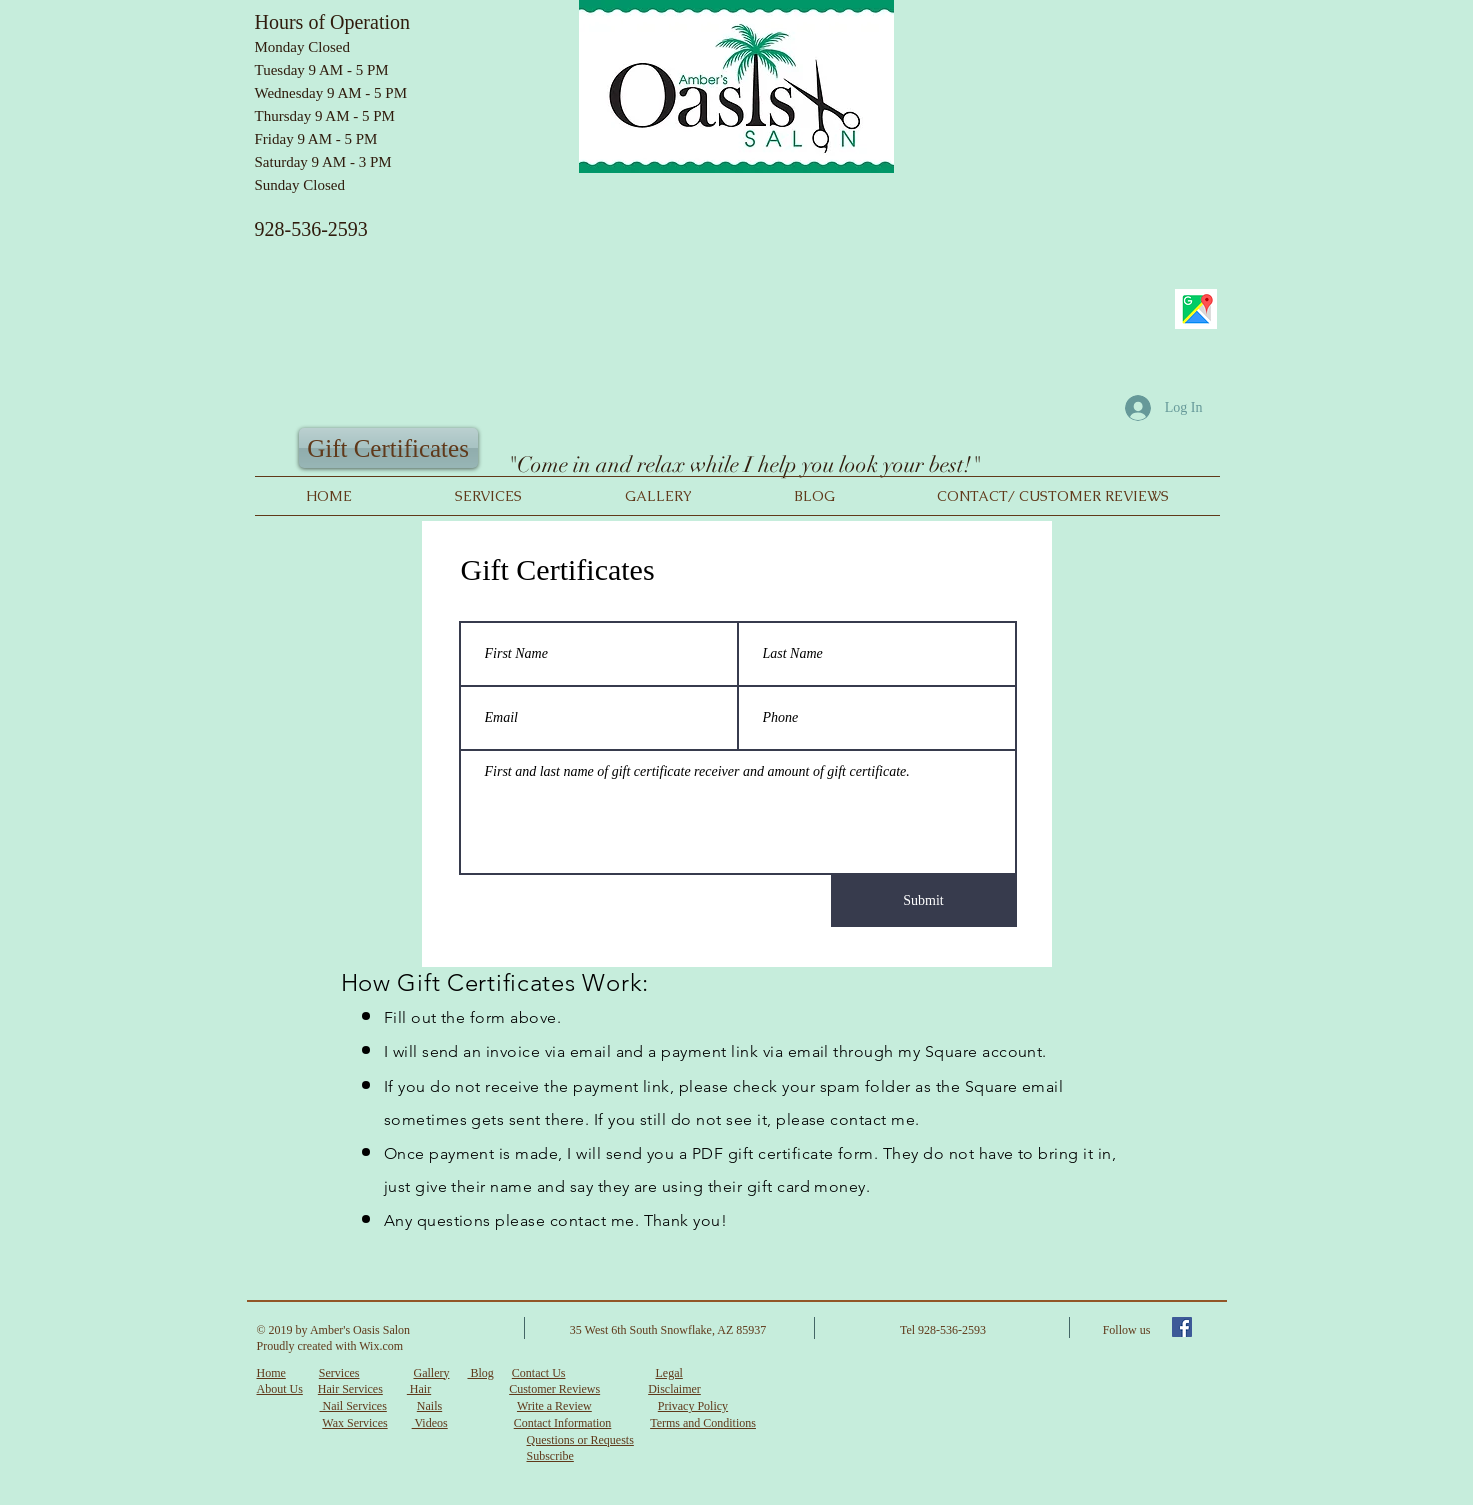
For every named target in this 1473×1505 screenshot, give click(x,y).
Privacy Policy (693, 1406)
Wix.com (381, 1346)
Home (271, 1373)
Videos (430, 1423)
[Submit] (924, 901)
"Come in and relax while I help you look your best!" (744, 464)
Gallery (431, 1373)
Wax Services (354, 1423)
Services (339, 1373)
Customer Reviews (554, 1389)
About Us (280, 1389)
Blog (480, 1373)
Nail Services (353, 1406)
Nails (429, 1406)
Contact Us (539, 1373)
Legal (668, 1373)
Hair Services (350, 1389)
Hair (419, 1389)
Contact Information (563, 1423)
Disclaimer (674, 1389)
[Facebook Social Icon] (1182, 1327)
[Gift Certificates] (388, 448)
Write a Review (554, 1406)
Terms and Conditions (703, 1423)
